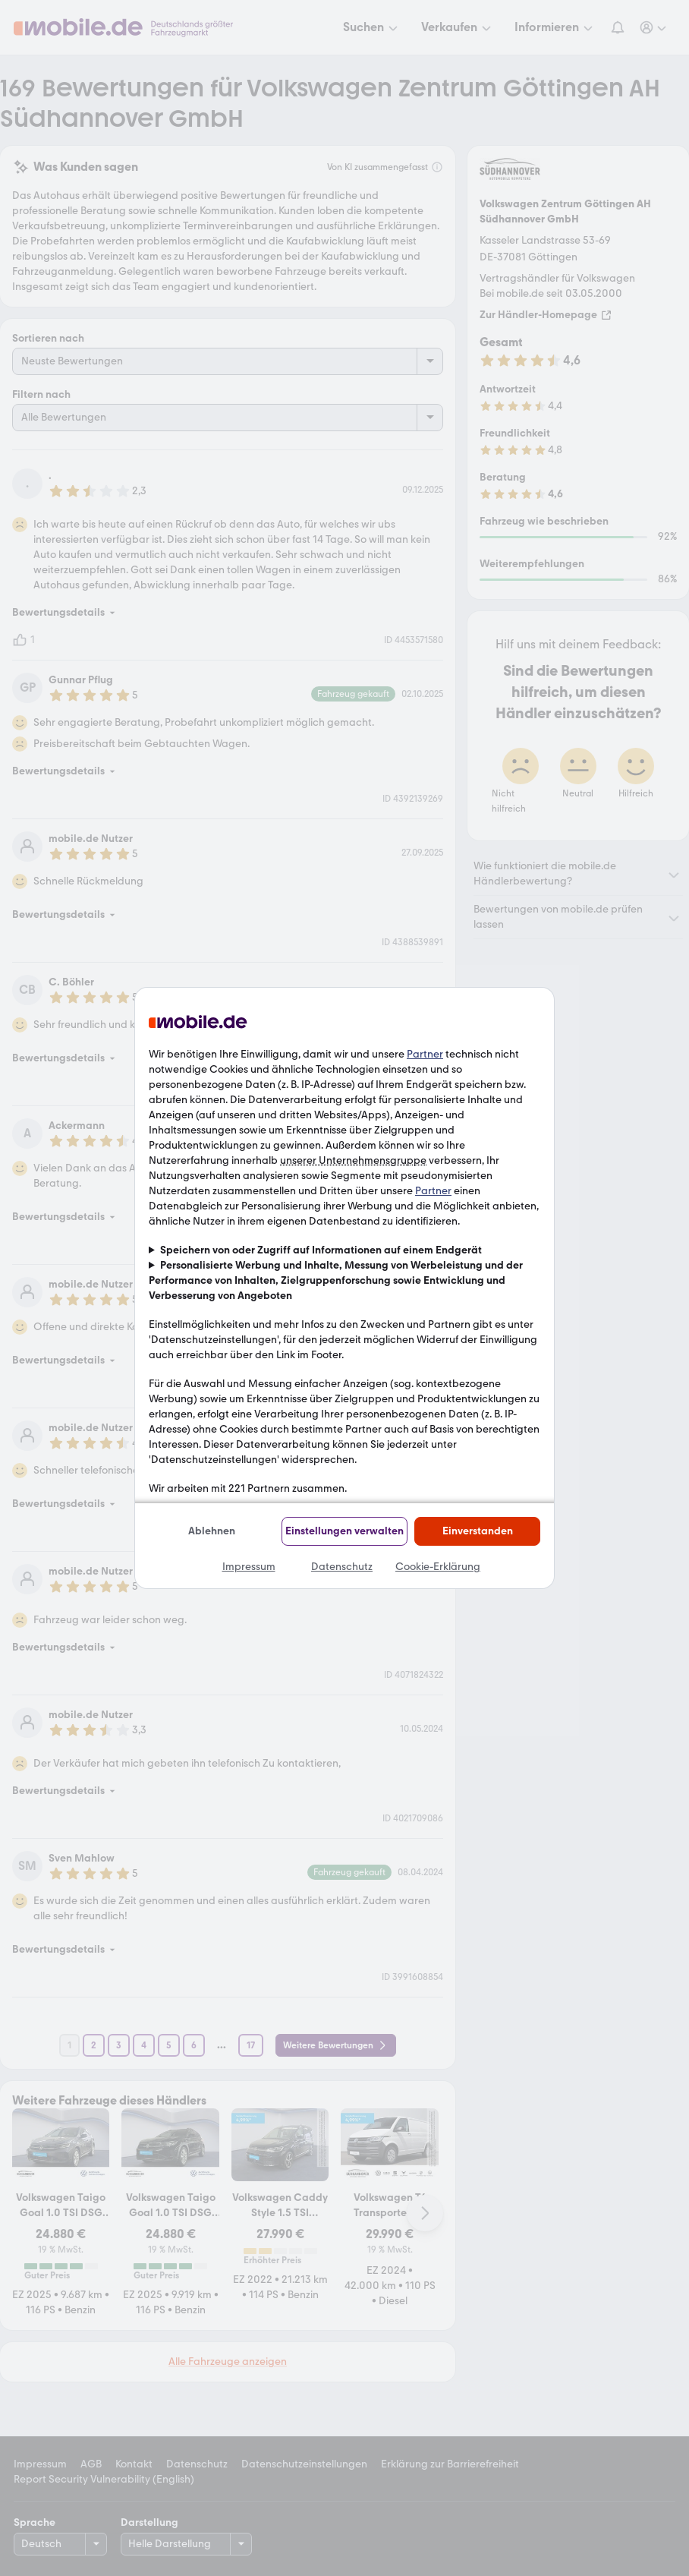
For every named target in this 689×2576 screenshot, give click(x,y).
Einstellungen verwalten (344, 1530)
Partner (425, 1054)
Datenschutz (342, 1566)
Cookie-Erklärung (437, 1566)
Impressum (248, 1566)
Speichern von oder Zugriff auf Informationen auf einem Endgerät (321, 1250)
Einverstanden (477, 1530)
